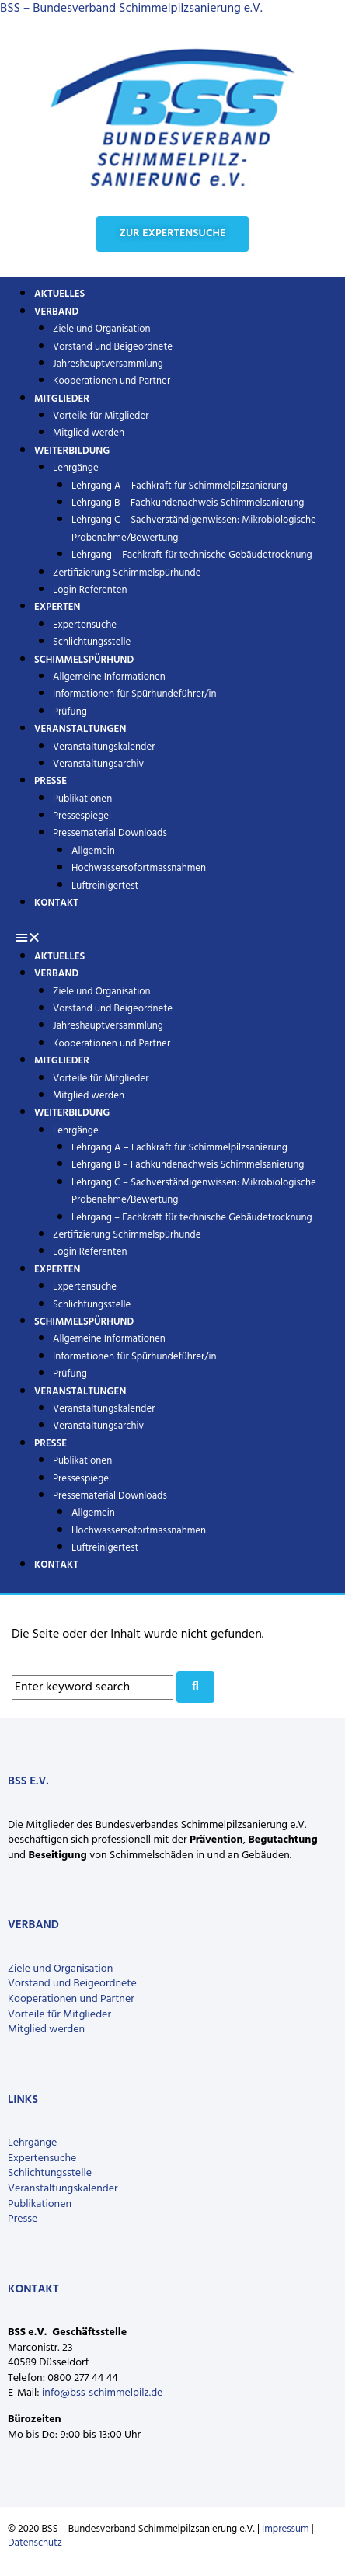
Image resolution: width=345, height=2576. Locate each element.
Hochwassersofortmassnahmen (138, 868)
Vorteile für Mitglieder (100, 416)
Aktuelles (59, 957)
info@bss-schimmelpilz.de (102, 2393)
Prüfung (70, 1374)
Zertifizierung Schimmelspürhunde (127, 573)
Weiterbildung (72, 451)
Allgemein (93, 851)
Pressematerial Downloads (110, 833)
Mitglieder (61, 399)
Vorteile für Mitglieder (59, 2015)
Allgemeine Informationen (109, 677)
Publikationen (82, 799)
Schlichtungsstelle (92, 1305)
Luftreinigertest (104, 886)
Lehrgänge (76, 468)
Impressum (285, 2529)
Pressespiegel (82, 816)
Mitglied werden (88, 1096)
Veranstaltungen (80, 729)
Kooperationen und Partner (111, 381)
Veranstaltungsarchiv (98, 764)
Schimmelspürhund (84, 660)
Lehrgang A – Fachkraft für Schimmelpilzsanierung (179, 486)
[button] (172, 938)
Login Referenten (90, 590)
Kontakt (56, 903)
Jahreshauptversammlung (108, 364)
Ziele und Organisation (102, 329)
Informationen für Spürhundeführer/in (134, 694)
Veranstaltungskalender (104, 747)
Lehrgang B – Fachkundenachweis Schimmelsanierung (188, 503)
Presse (50, 781)
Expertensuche (85, 625)
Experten (57, 607)
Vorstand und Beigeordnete (112, 347)
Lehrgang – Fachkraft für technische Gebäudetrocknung (191, 555)
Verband (56, 312)
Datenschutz (35, 2543)
